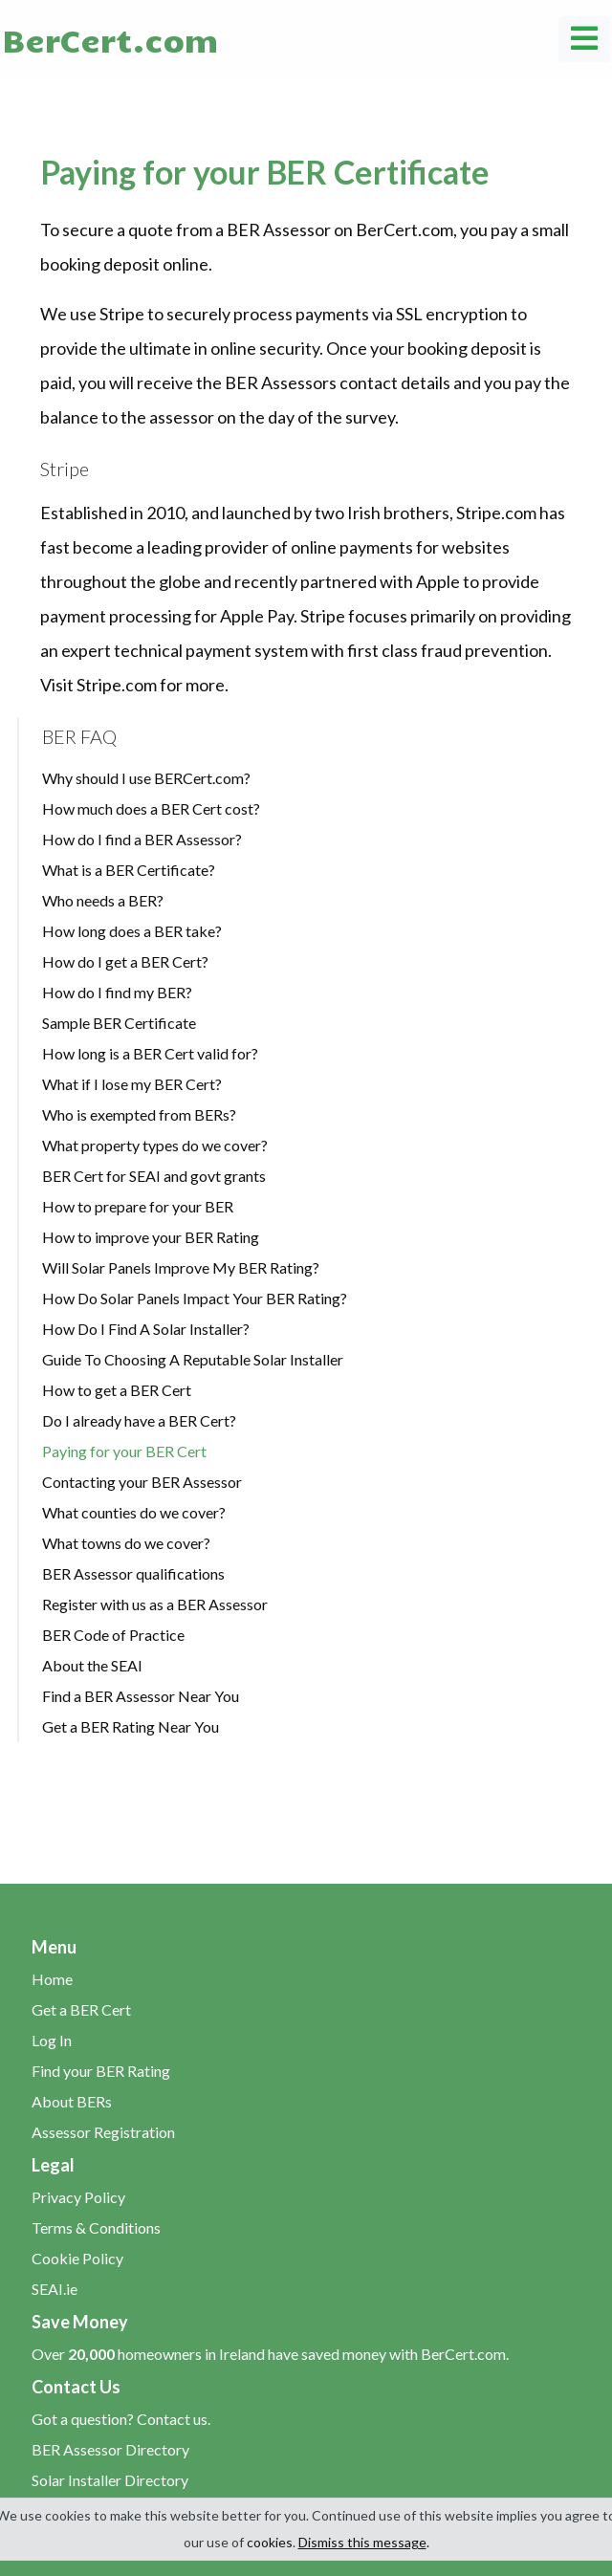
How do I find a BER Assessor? (142, 839)
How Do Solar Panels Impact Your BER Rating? (194, 1298)
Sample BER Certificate (119, 1023)
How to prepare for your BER (137, 1206)
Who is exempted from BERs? (139, 1114)
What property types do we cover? (155, 1145)
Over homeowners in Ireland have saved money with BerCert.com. (270, 2354)
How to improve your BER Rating (150, 1237)
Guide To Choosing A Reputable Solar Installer (192, 1359)
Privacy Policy (78, 2197)
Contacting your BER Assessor (142, 1482)
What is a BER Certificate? (128, 870)
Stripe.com (116, 684)
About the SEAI (92, 1665)
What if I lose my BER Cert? (132, 1084)
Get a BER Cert (81, 2009)
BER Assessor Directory (110, 2449)
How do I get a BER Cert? (125, 961)
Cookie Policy (77, 2258)
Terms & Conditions (96, 2227)
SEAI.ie (54, 2289)
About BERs (72, 2101)
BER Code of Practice (113, 1635)
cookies (270, 2542)
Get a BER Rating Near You (130, 1726)
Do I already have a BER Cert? (139, 1420)
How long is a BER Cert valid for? (150, 1053)
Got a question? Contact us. (121, 2419)
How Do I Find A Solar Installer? (146, 1329)
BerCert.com (110, 39)
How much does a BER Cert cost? (151, 808)
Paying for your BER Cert (124, 1451)
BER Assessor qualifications (133, 1573)
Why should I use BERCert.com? (146, 778)
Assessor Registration (103, 2132)
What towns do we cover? (126, 1543)
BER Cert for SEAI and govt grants (154, 1176)
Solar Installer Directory (110, 2480)
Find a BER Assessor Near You (140, 1696)
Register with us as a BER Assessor (155, 1604)
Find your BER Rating (101, 2071)
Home (52, 1979)
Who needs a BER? (103, 900)
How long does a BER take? (132, 931)
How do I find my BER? (117, 992)
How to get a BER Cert (116, 1390)
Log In (52, 2040)
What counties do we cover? (134, 1512)
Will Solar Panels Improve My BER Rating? (180, 1267)
